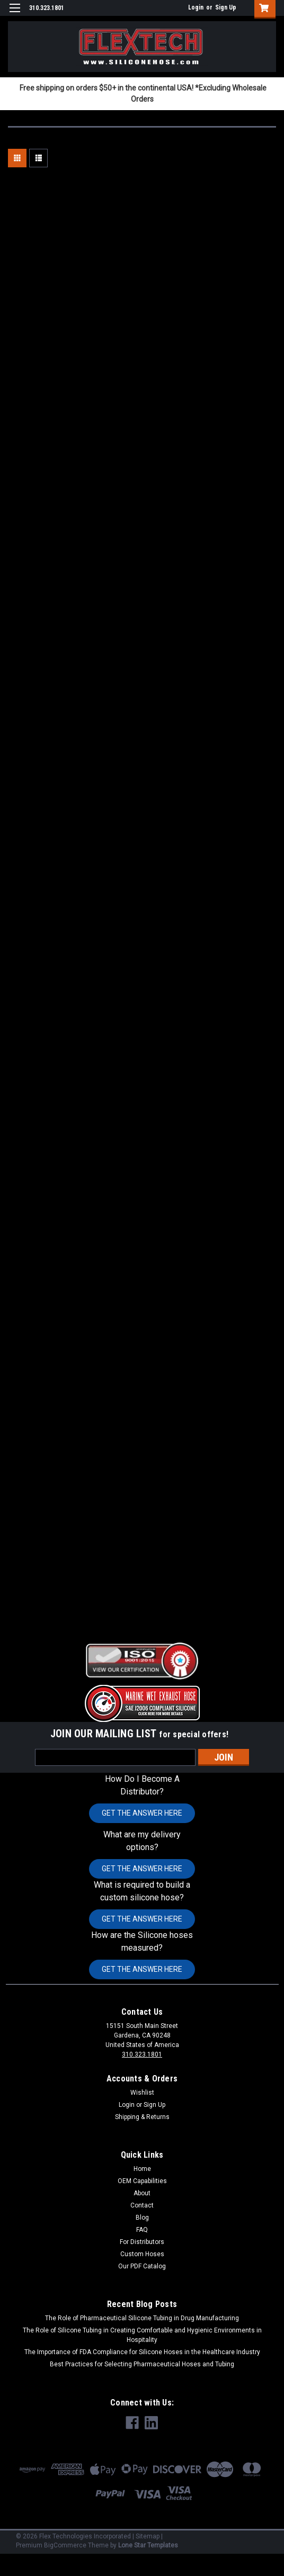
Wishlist (142, 2092)
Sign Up (225, 7)
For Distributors (142, 2242)
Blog (142, 2217)
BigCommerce (65, 2545)
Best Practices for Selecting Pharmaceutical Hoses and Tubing (142, 2364)
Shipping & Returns (142, 2117)
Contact (142, 2205)
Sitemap (147, 2536)
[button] (142, 1661)
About (142, 2193)
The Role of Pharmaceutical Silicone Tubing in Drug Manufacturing (142, 2318)
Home (142, 2169)
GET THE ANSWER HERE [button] (142, 1813)
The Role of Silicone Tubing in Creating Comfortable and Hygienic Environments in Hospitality (142, 2335)
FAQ (142, 2229)
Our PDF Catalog (142, 2266)
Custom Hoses (142, 2254)
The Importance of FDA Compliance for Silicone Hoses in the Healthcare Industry (142, 2352)
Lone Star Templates (148, 2545)
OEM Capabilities (142, 2181)
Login (195, 7)
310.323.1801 (142, 2054)
